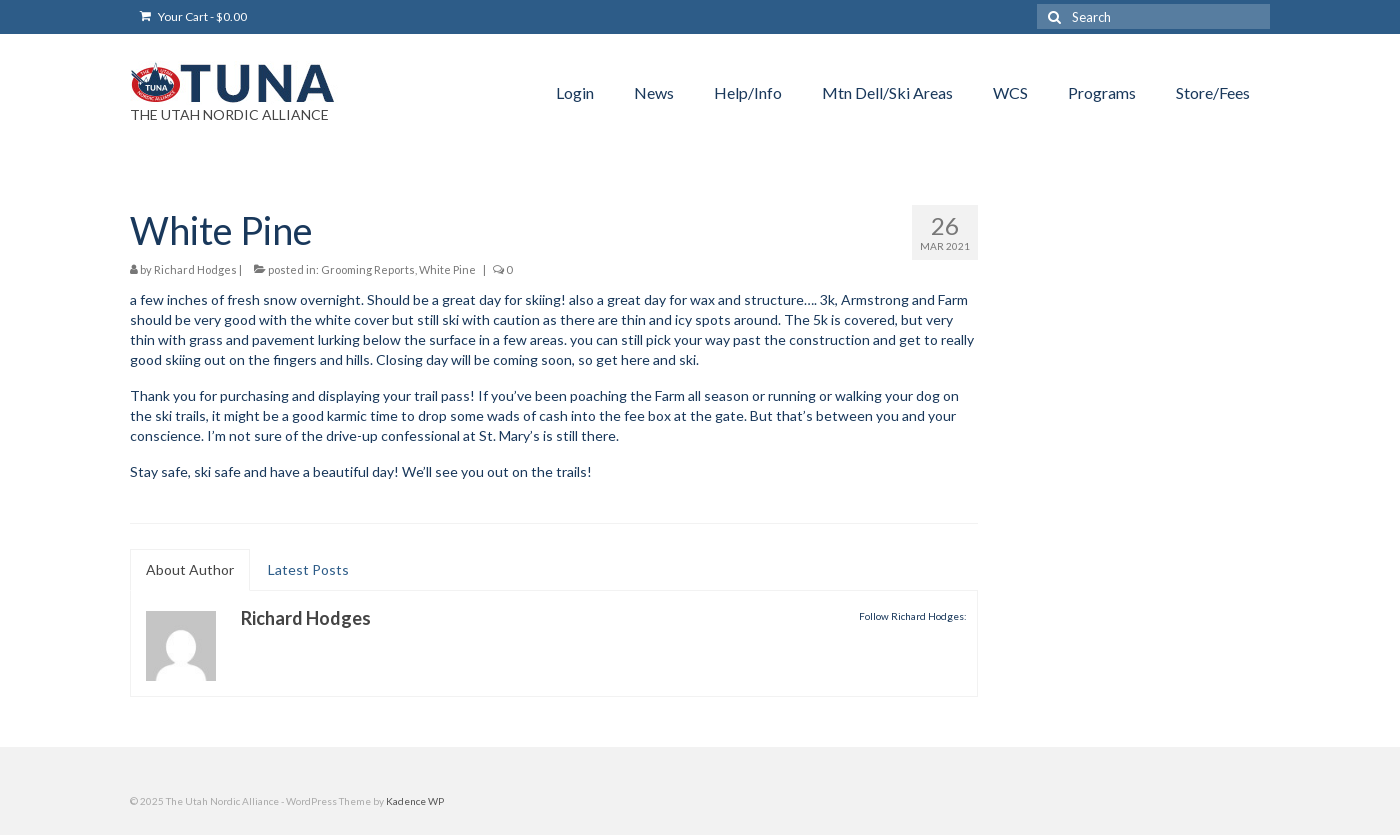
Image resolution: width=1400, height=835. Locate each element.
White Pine (447, 269)
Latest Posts (308, 569)
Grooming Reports (368, 269)
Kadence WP (415, 801)
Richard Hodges (195, 269)
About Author (190, 569)
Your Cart (193, 16)
